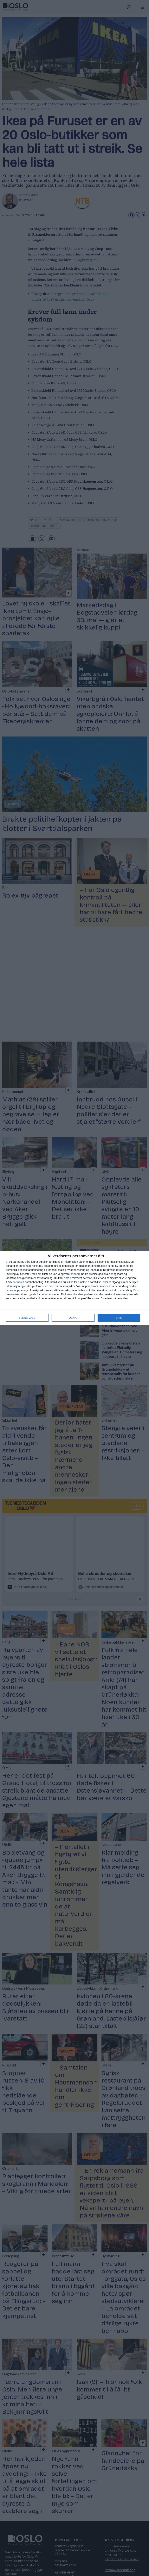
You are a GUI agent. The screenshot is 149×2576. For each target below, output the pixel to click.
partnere (75, 1274)
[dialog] (74, 1288)
